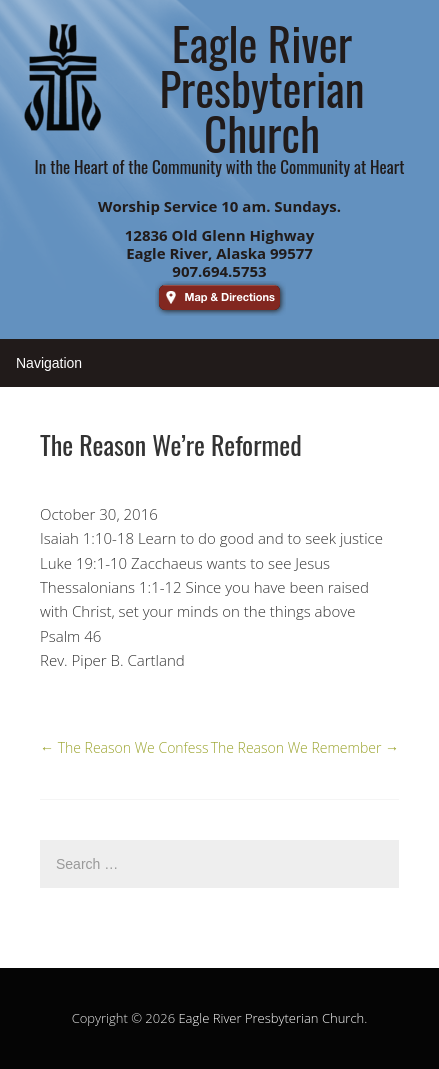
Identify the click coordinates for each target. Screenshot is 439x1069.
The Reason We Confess (124, 747)
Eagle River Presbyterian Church (271, 1018)
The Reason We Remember (305, 747)
